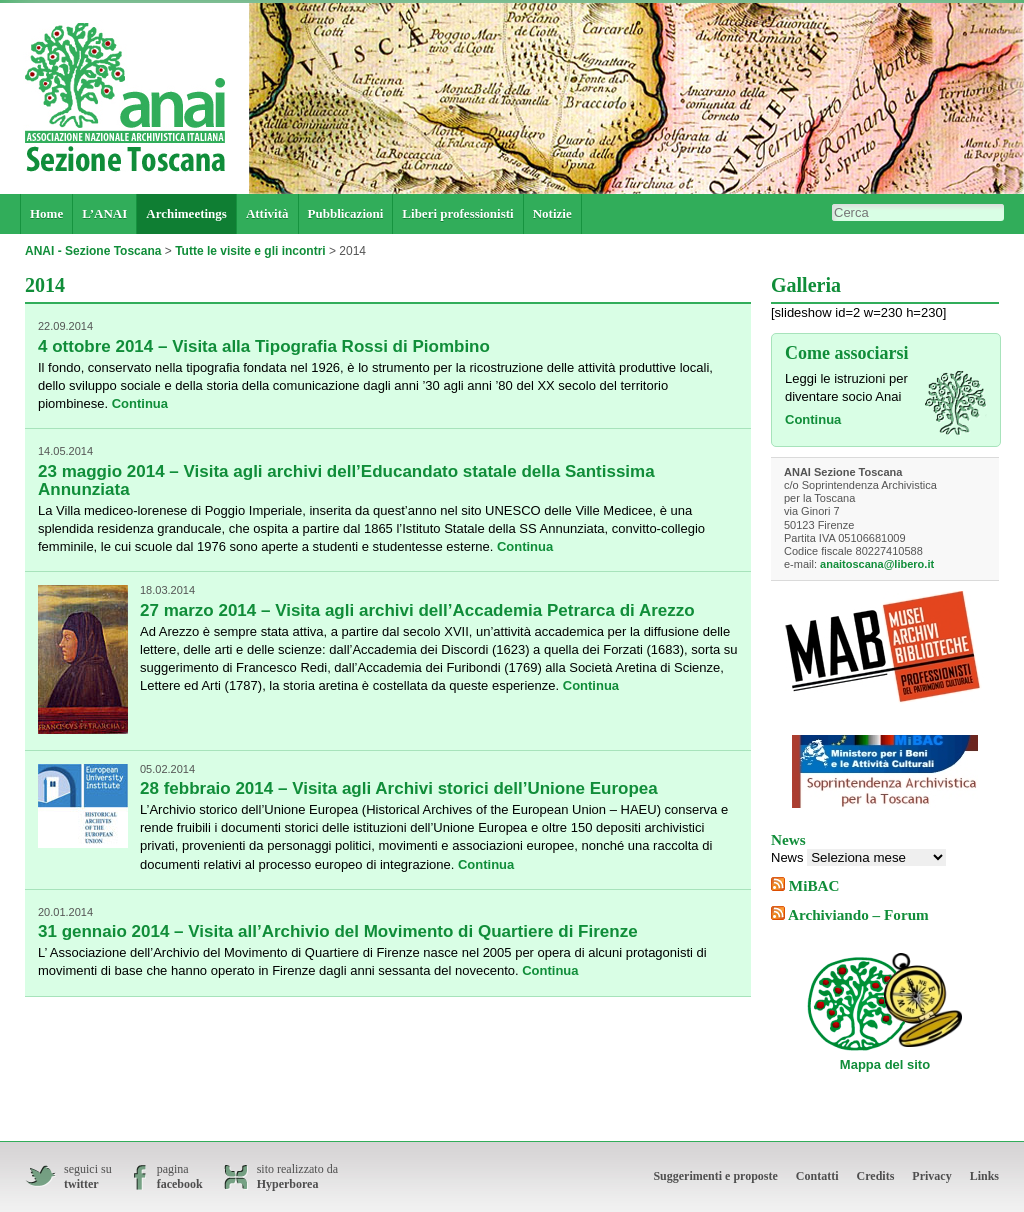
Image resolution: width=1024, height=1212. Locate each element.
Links (984, 1176)
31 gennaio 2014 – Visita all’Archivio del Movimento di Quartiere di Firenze (338, 931)
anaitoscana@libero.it (877, 564)
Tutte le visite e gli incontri (250, 251)
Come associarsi (846, 353)
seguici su (88, 1177)
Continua (140, 403)
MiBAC (814, 885)
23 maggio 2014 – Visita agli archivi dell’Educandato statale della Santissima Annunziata (346, 480)
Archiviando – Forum (858, 914)
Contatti (817, 1176)
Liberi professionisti (457, 213)
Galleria (806, 285)
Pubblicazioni (346, 213)
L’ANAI (104, 213)
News (787, 857)
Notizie (552, 213)
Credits (876, 1176)
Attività (267, 213)
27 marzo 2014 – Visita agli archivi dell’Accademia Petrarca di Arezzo (417, 610)
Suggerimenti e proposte (715, 1176)
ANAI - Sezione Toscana (93, 251)
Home (46, 213)
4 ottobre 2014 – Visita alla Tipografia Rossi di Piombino (264, 346)
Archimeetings (186, 213)
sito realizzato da (297, 1177)
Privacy (931, 1176)
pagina (180, 1177)
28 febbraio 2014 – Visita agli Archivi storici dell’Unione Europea (399, 788)
